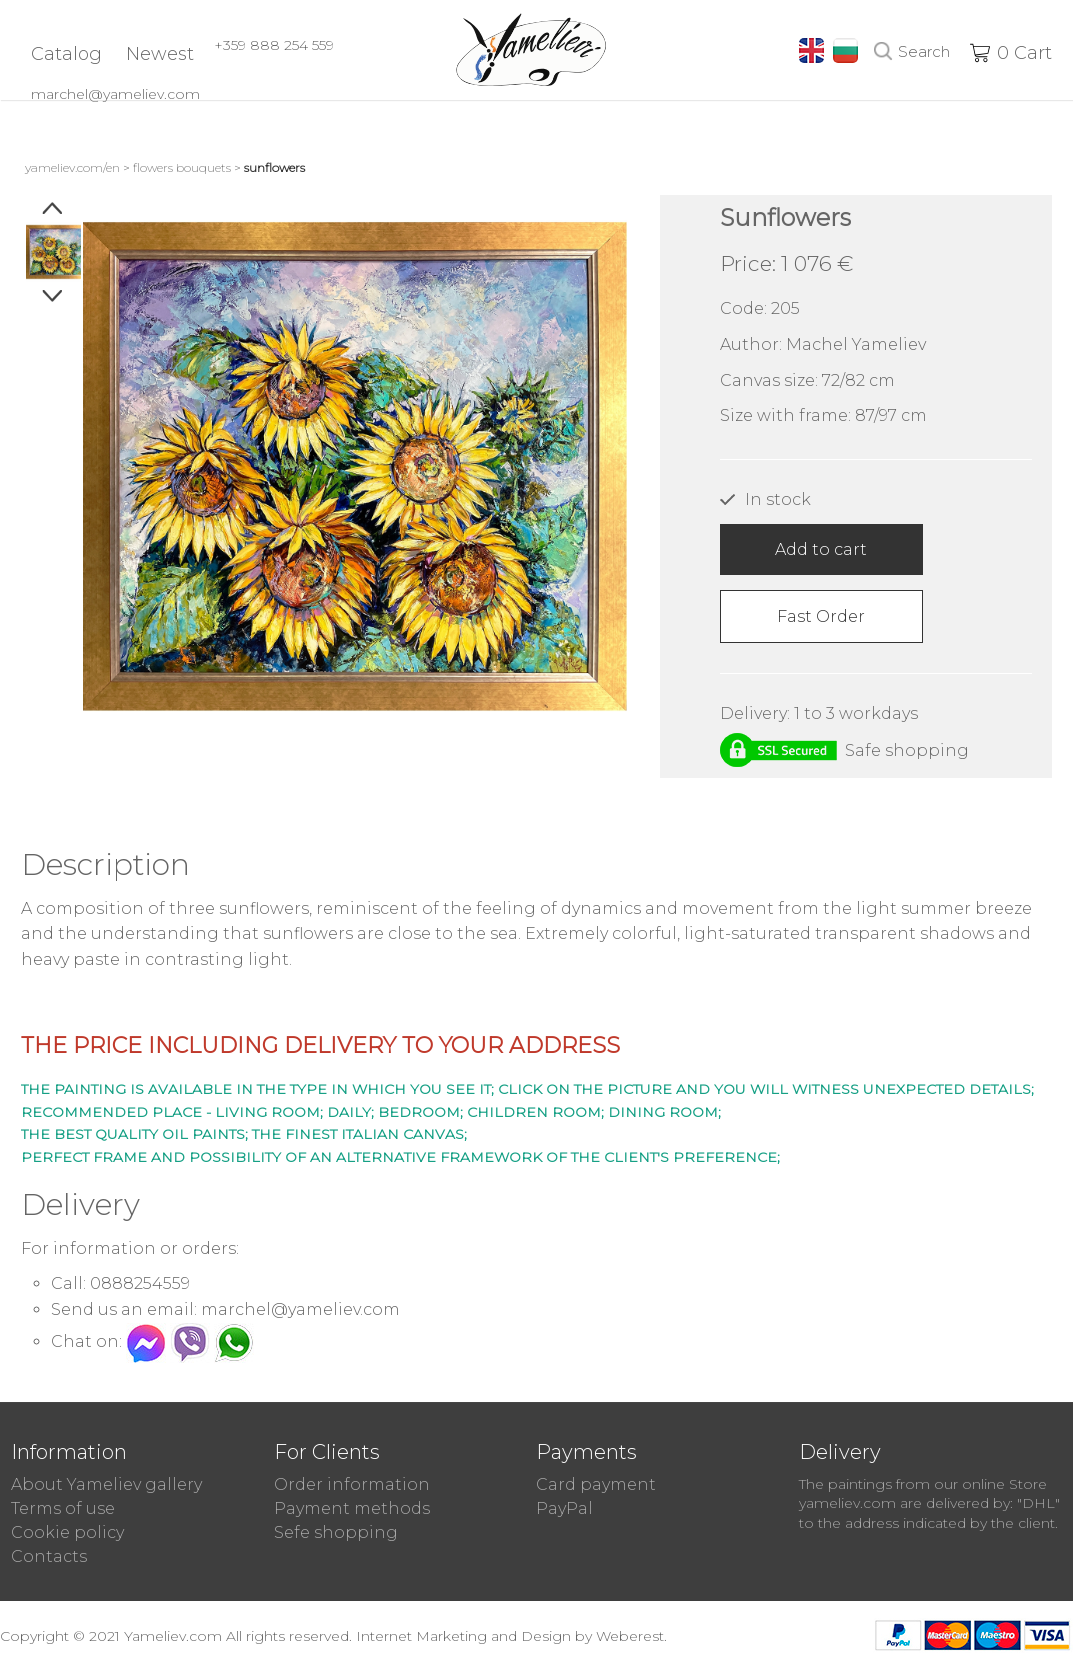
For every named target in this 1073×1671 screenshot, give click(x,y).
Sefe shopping (336, 1532)
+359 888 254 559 (274, 45)
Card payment (596, 1484)
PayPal (564, 1508)
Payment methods (352, 1508)
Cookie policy (67, 1532)
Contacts (49, 1556)
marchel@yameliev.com (115, 94)
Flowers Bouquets (182, 167)
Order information (352, 1484)
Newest (160, 54)
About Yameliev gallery (106, 1484)
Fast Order (821, 616)
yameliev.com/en (72, 167)
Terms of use (63, 1508)
